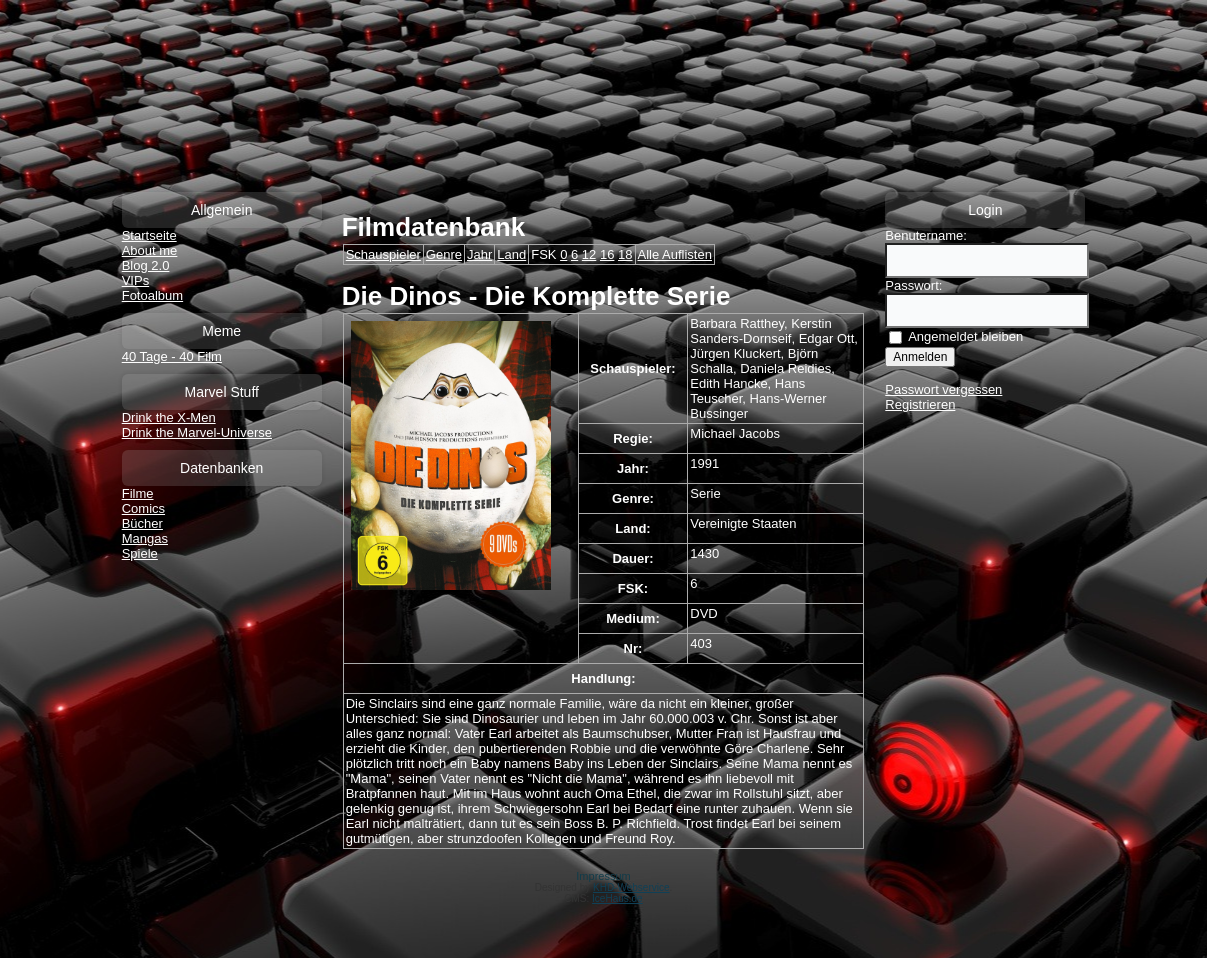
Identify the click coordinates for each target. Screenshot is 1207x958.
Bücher (142, 523)
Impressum (603, 876)
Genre (444, 254)
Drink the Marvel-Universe (197, 432)
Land (511, 254)
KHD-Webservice (631, 887)
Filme (138, 493)
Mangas (145, 538)
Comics (143, 508)
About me (150, 250)
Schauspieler (383, 254)
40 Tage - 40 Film (172, 356)
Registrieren (920, 404)
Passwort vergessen (943, 389)
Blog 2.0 (146, 265)
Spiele (140, 553)
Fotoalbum (152, 295)
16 (607, 254)
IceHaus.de (617, 898)
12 (589, 254)
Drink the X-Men (169, 417)
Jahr (479, 254)
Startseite (149, 235)
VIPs (135, 280)
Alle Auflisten (675, 254)
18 (625, 254)
